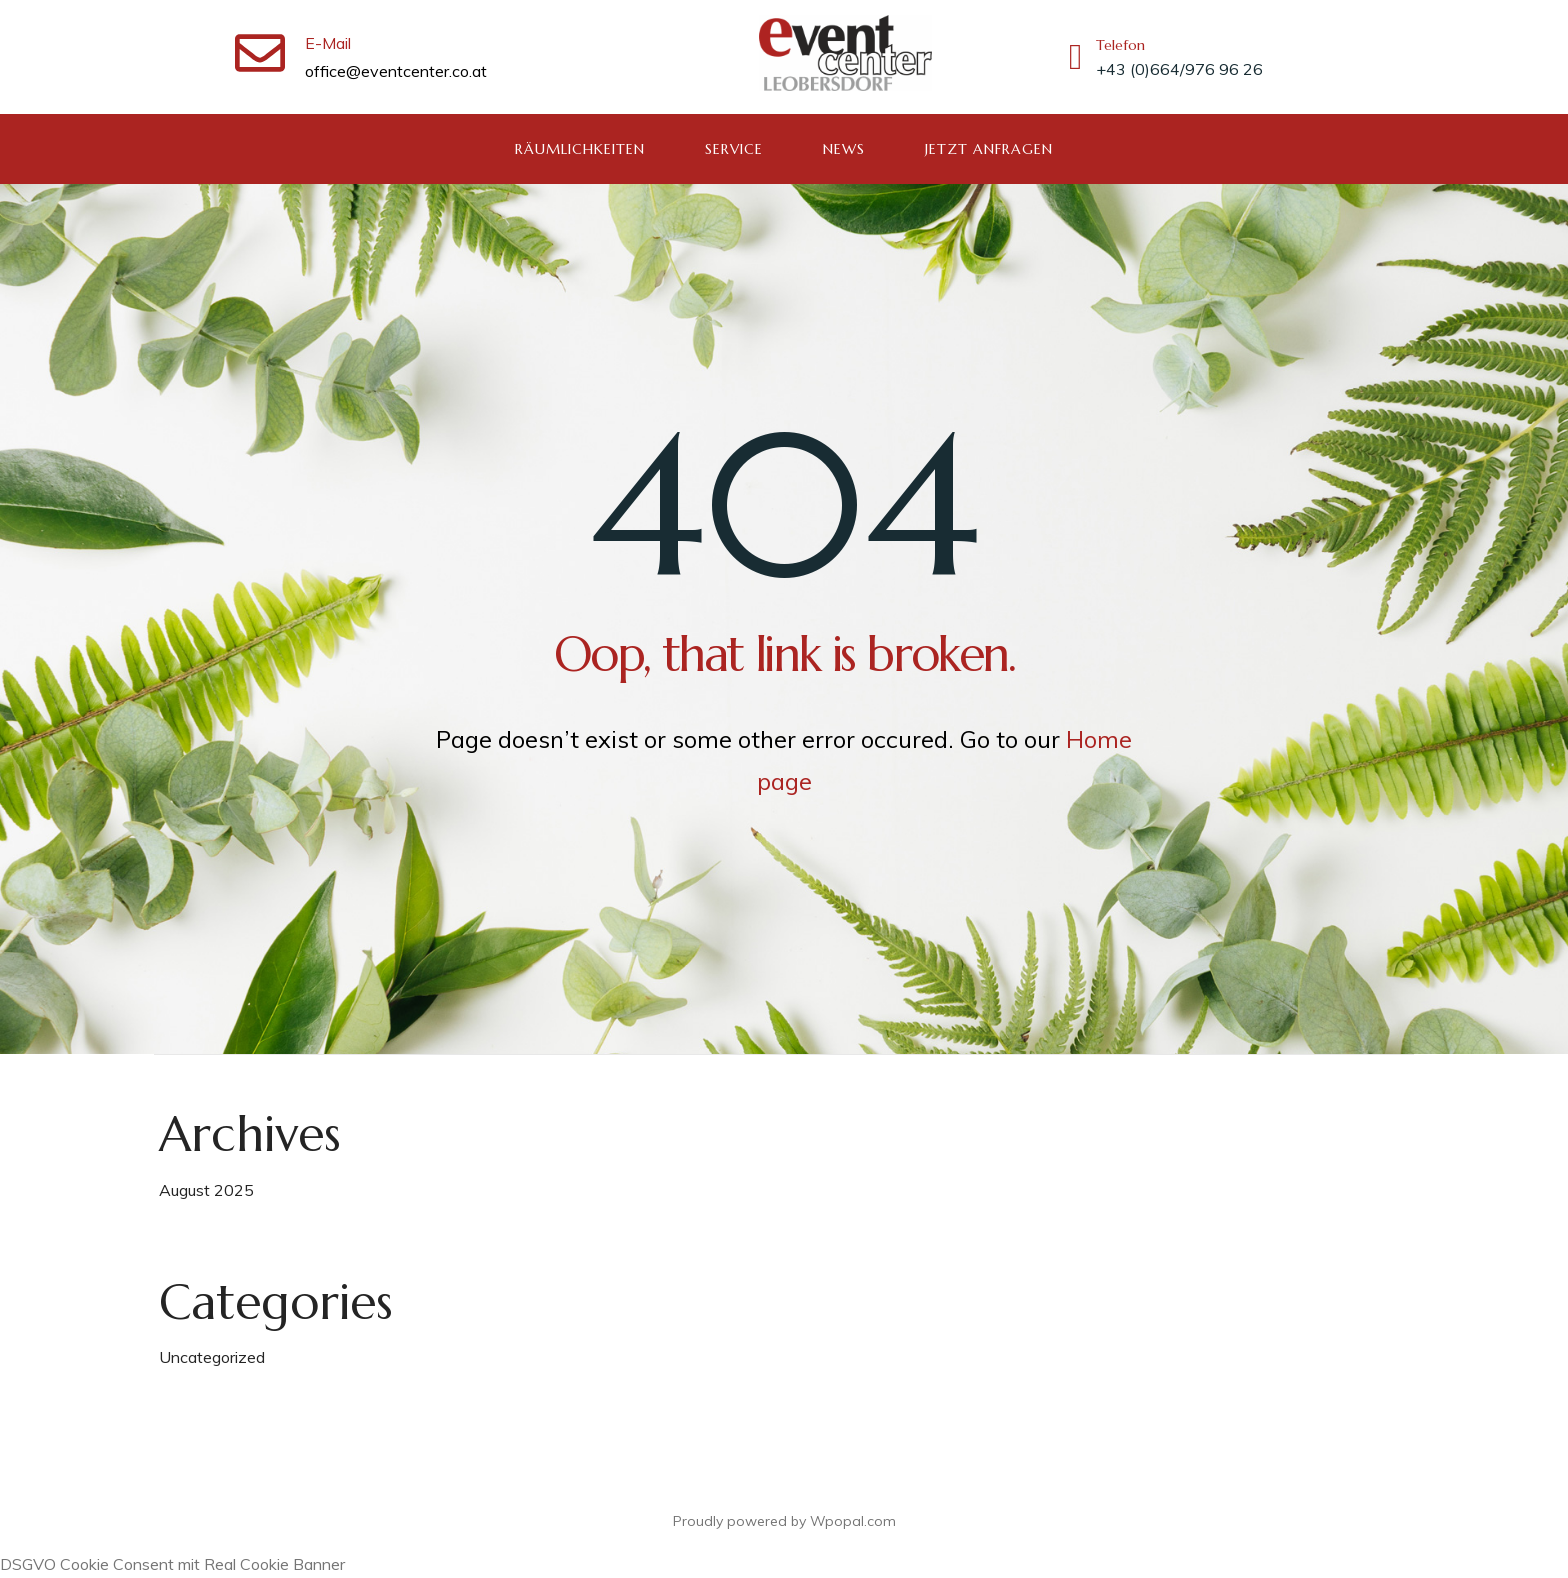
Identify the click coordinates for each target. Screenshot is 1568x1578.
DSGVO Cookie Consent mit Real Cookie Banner (172, 1564)
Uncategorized (212, 1357)
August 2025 (206, 1190)
